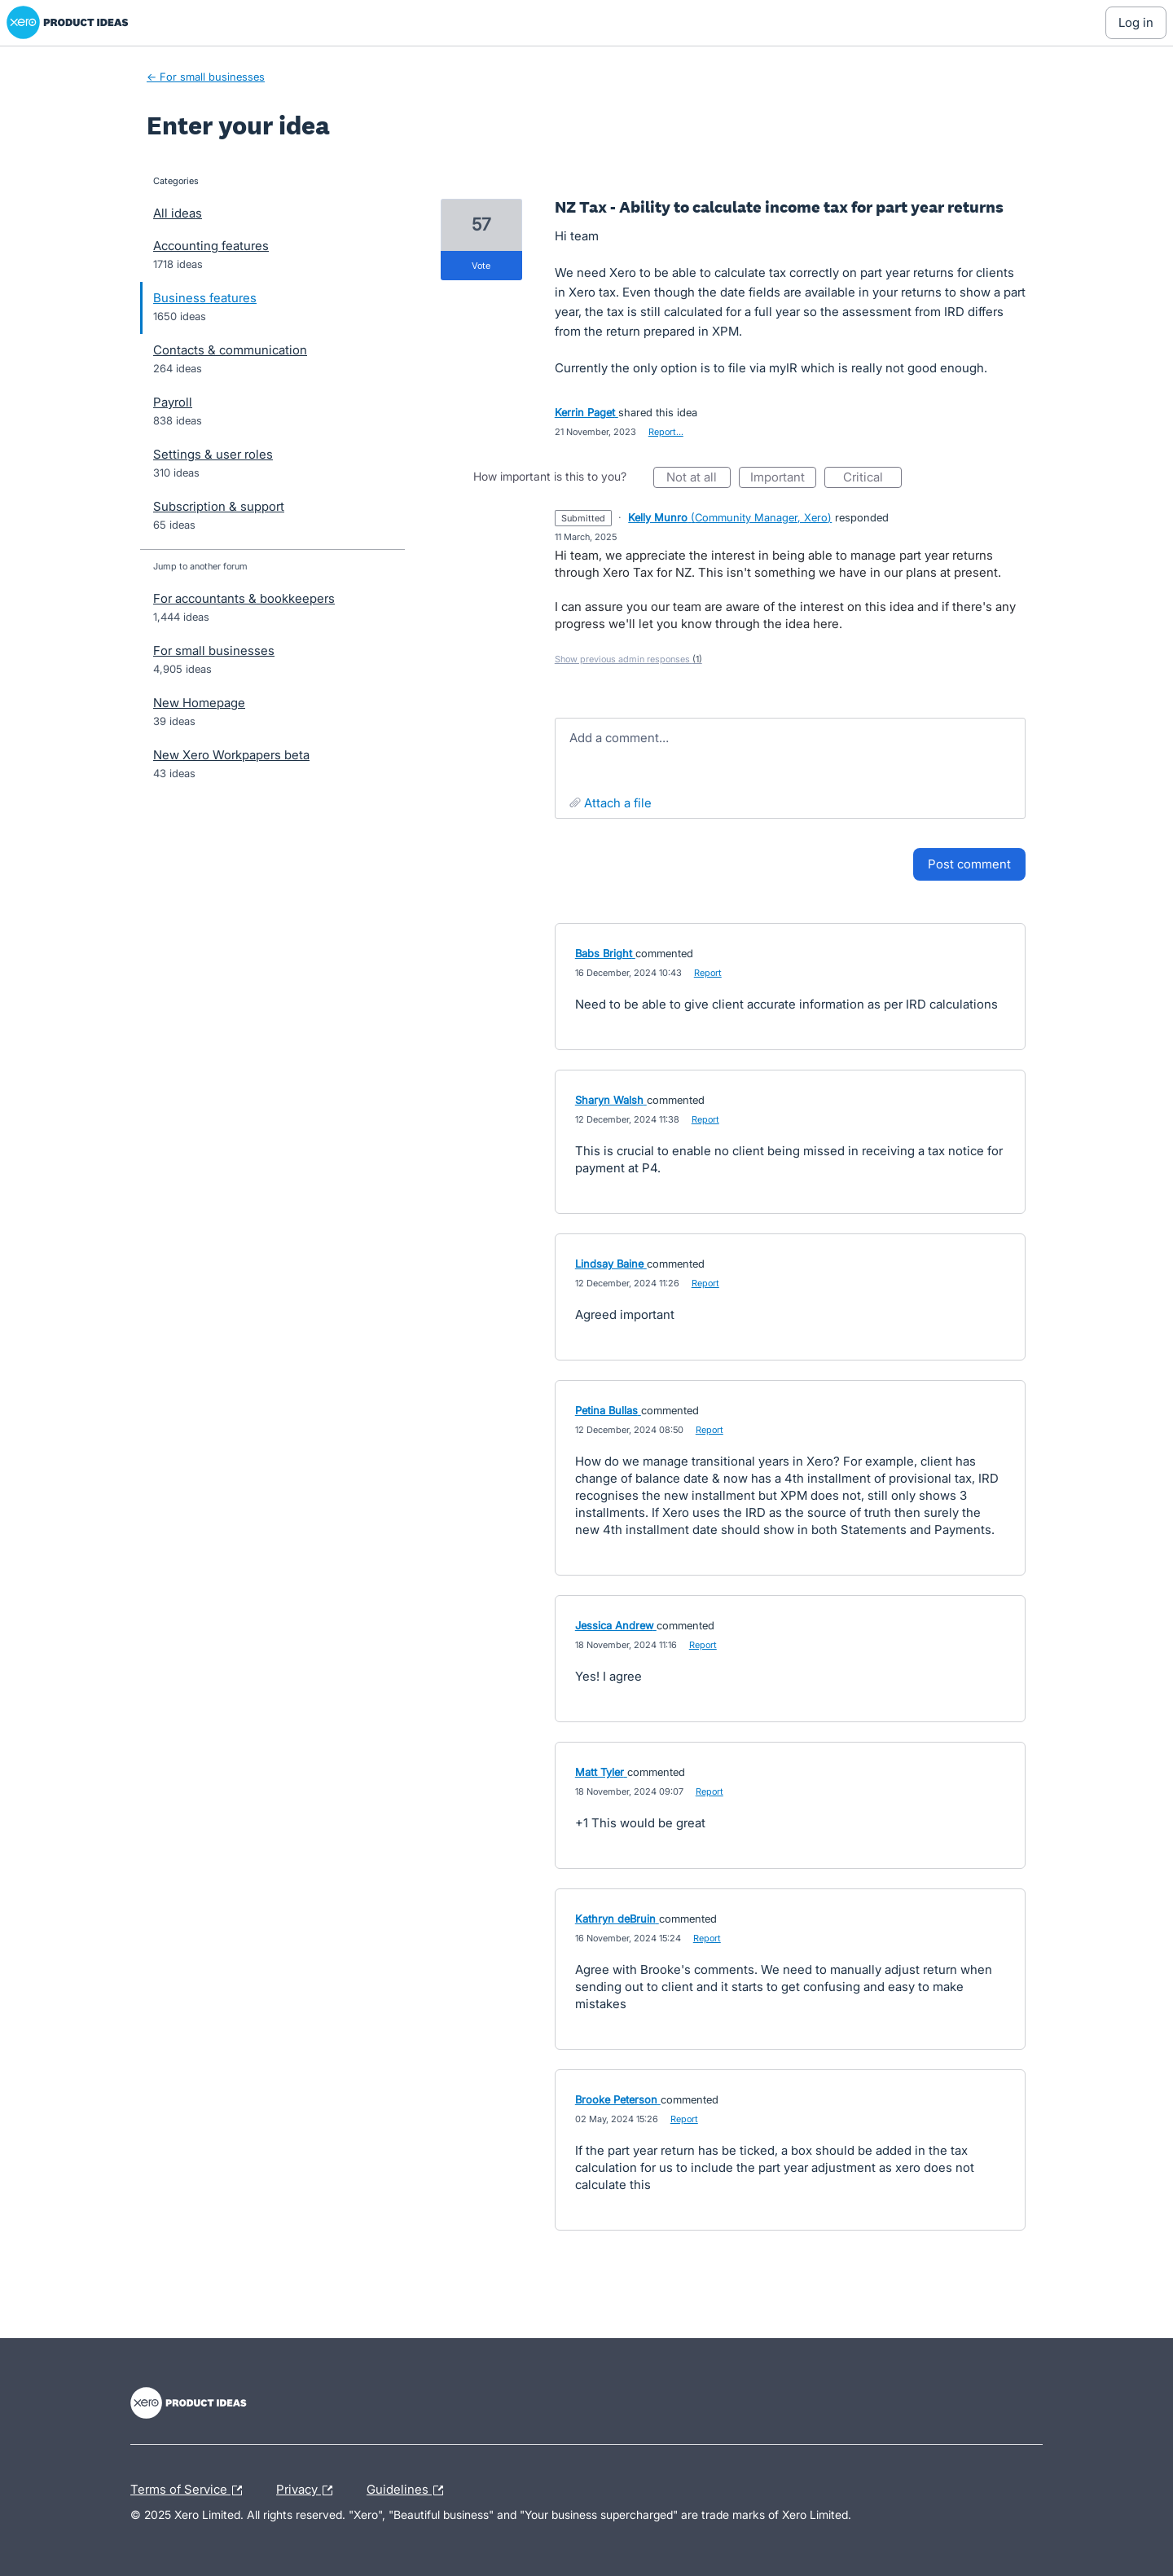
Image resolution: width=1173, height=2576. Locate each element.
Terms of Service (190, 2490)
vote (481, 265)
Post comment (969, 864)
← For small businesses (206, 76)
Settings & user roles (213, 454)
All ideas (177, 213)
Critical (872, 478)
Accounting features (211, 245)
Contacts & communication (230, 350)
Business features (205, 298)
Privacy (308, 2490)
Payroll (172, 402)
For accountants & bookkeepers (244, 598)
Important (783, 478)
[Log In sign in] (1135, 23)
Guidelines (409, 2490)
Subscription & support (218, 506)
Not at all (698, 478)
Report (708, 972)
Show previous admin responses (628, 659)
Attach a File (618, 803)
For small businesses (214, 650)
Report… (665, 431)
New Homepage (199, 702)
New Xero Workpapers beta (231, 755)
